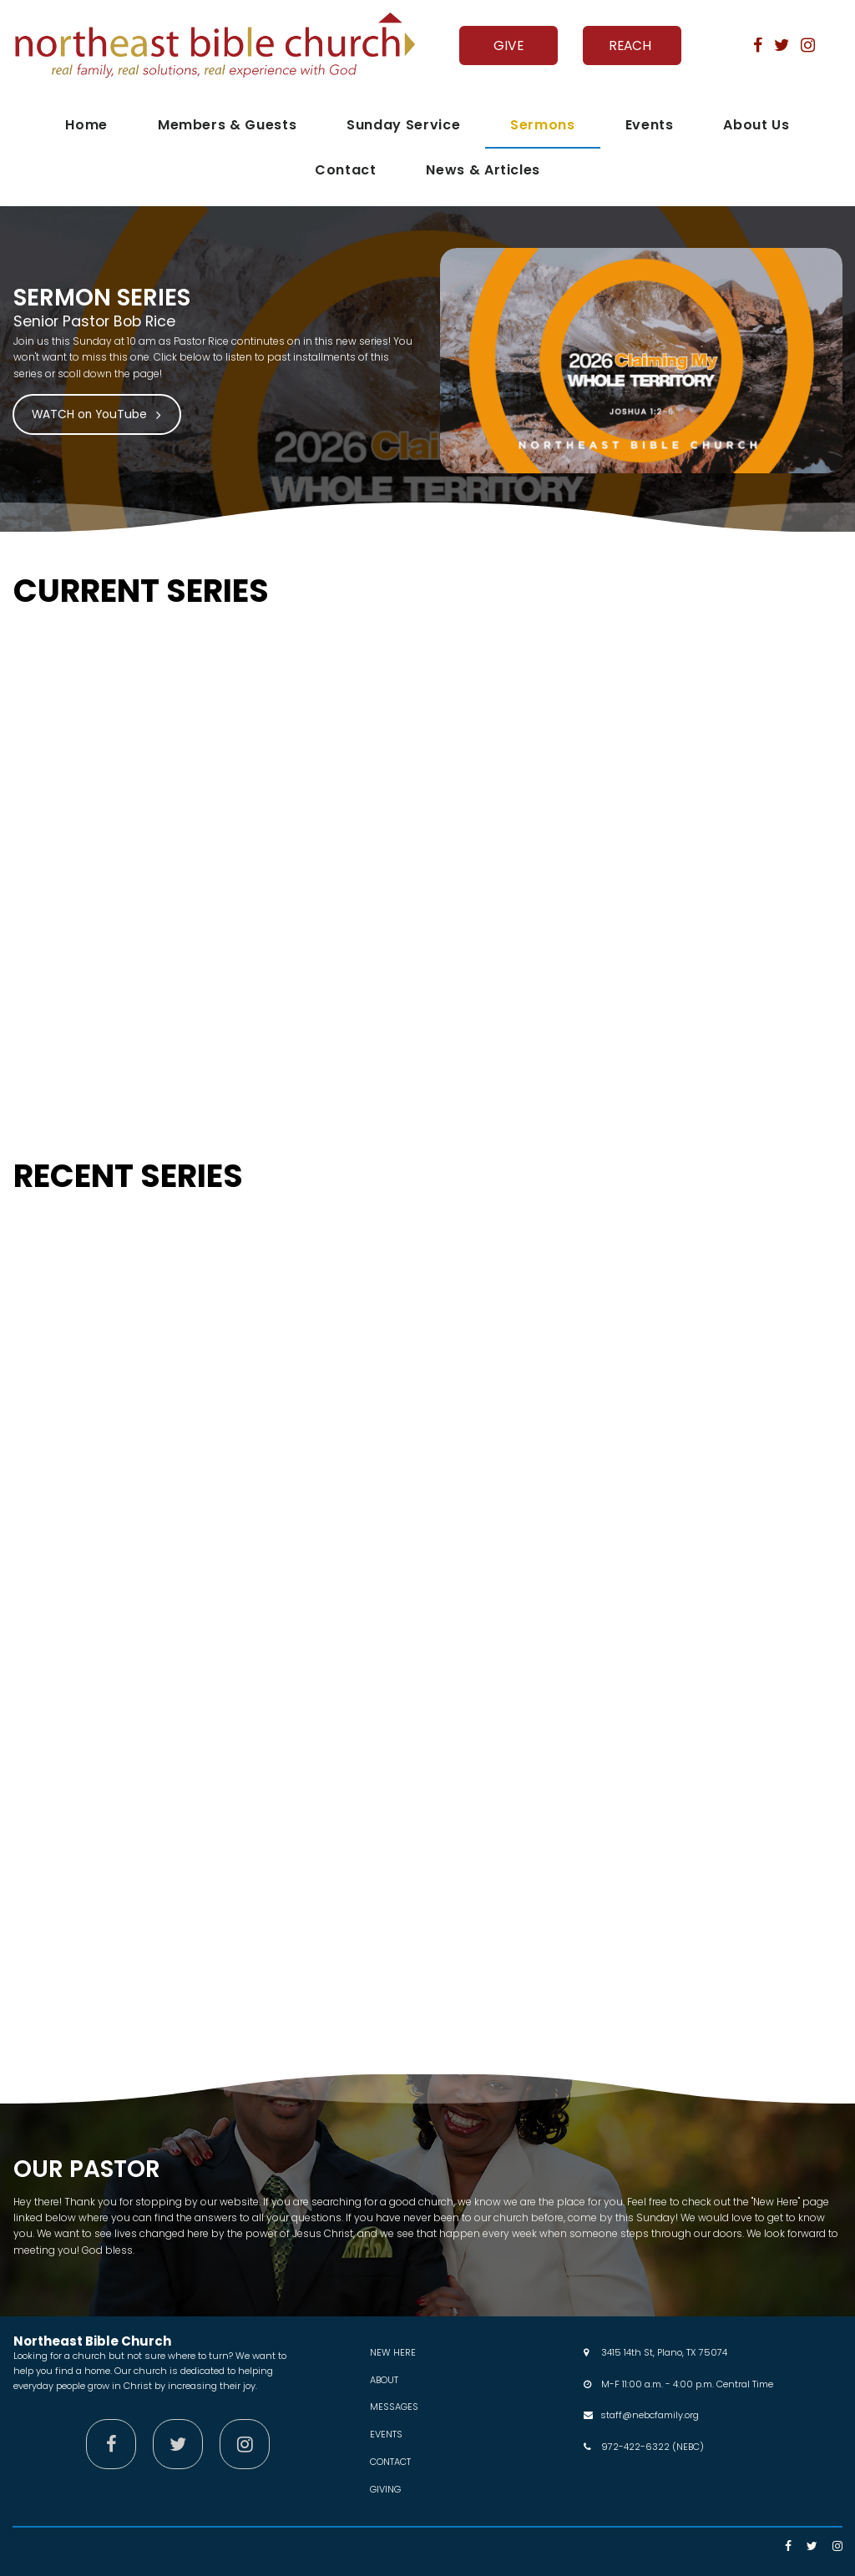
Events (649, 124)
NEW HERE (393, 2352)
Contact (345, 169)
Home (86, 124)
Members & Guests (227, 124)
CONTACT (390, 2460)
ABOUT (384, 2379)
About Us (756, 124)
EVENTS (386, 2433)
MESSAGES (394, 2406)
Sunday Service (403, 124)
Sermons (542, 124)
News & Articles (483, 169)
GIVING (385, 2488)
